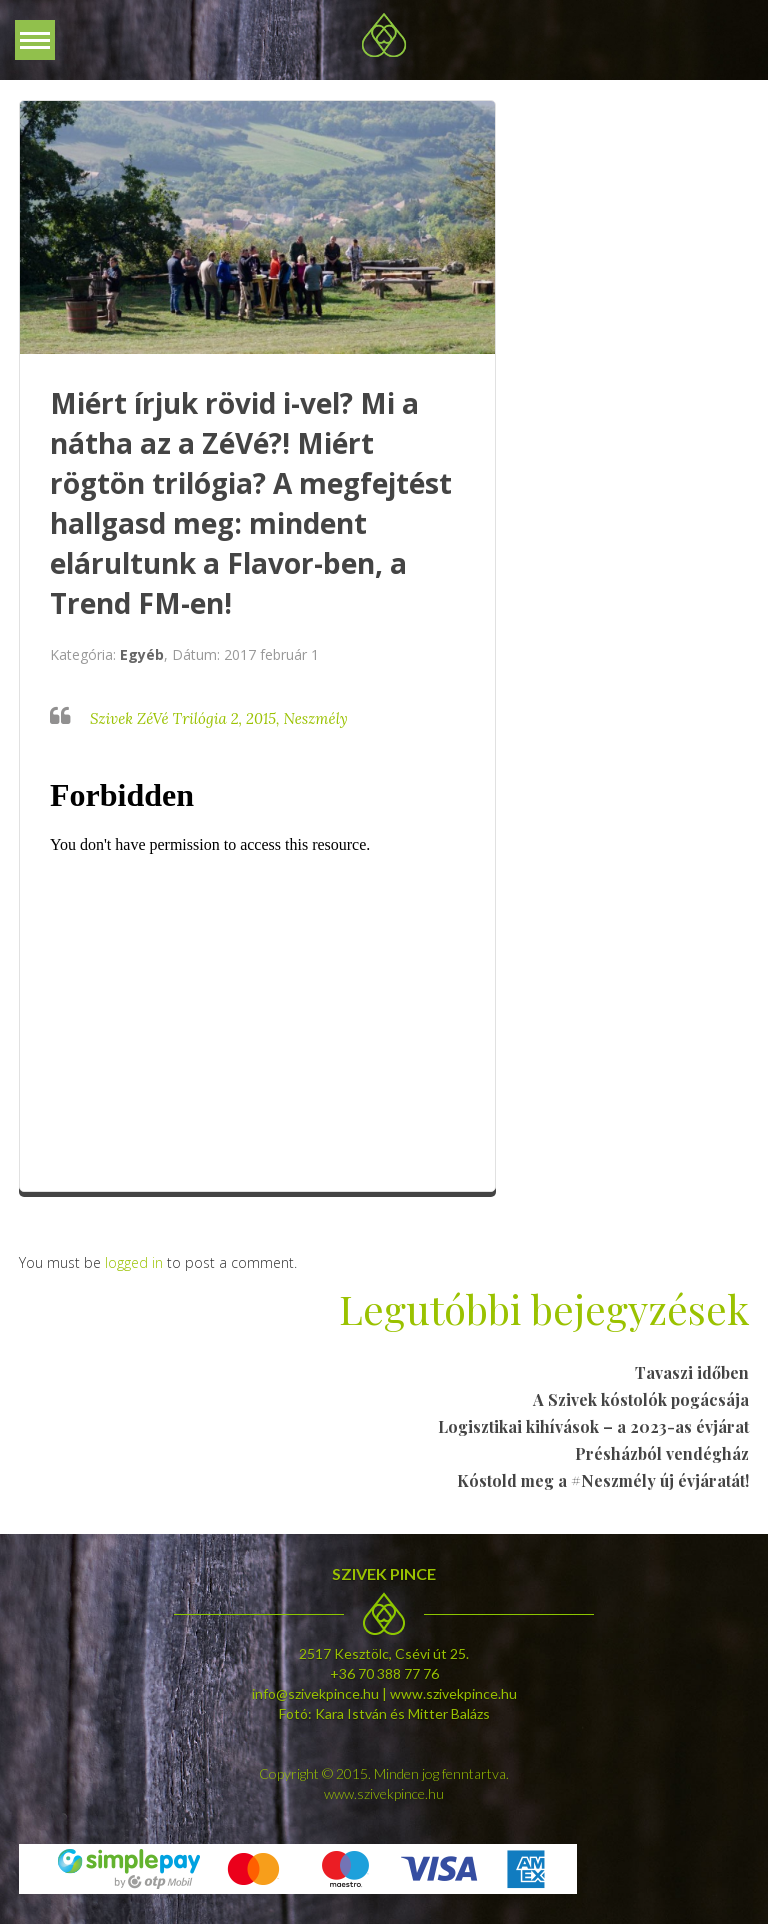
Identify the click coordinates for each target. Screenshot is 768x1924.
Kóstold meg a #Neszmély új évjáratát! (603, 1480)
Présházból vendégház (662, 1453)
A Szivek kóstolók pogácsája (641, 1399)
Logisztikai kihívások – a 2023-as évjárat (593, 1426)
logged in (134, 1262)
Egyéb (142, 654)
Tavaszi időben (692, 1372)
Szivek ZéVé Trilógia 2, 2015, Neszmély (219, 718)
